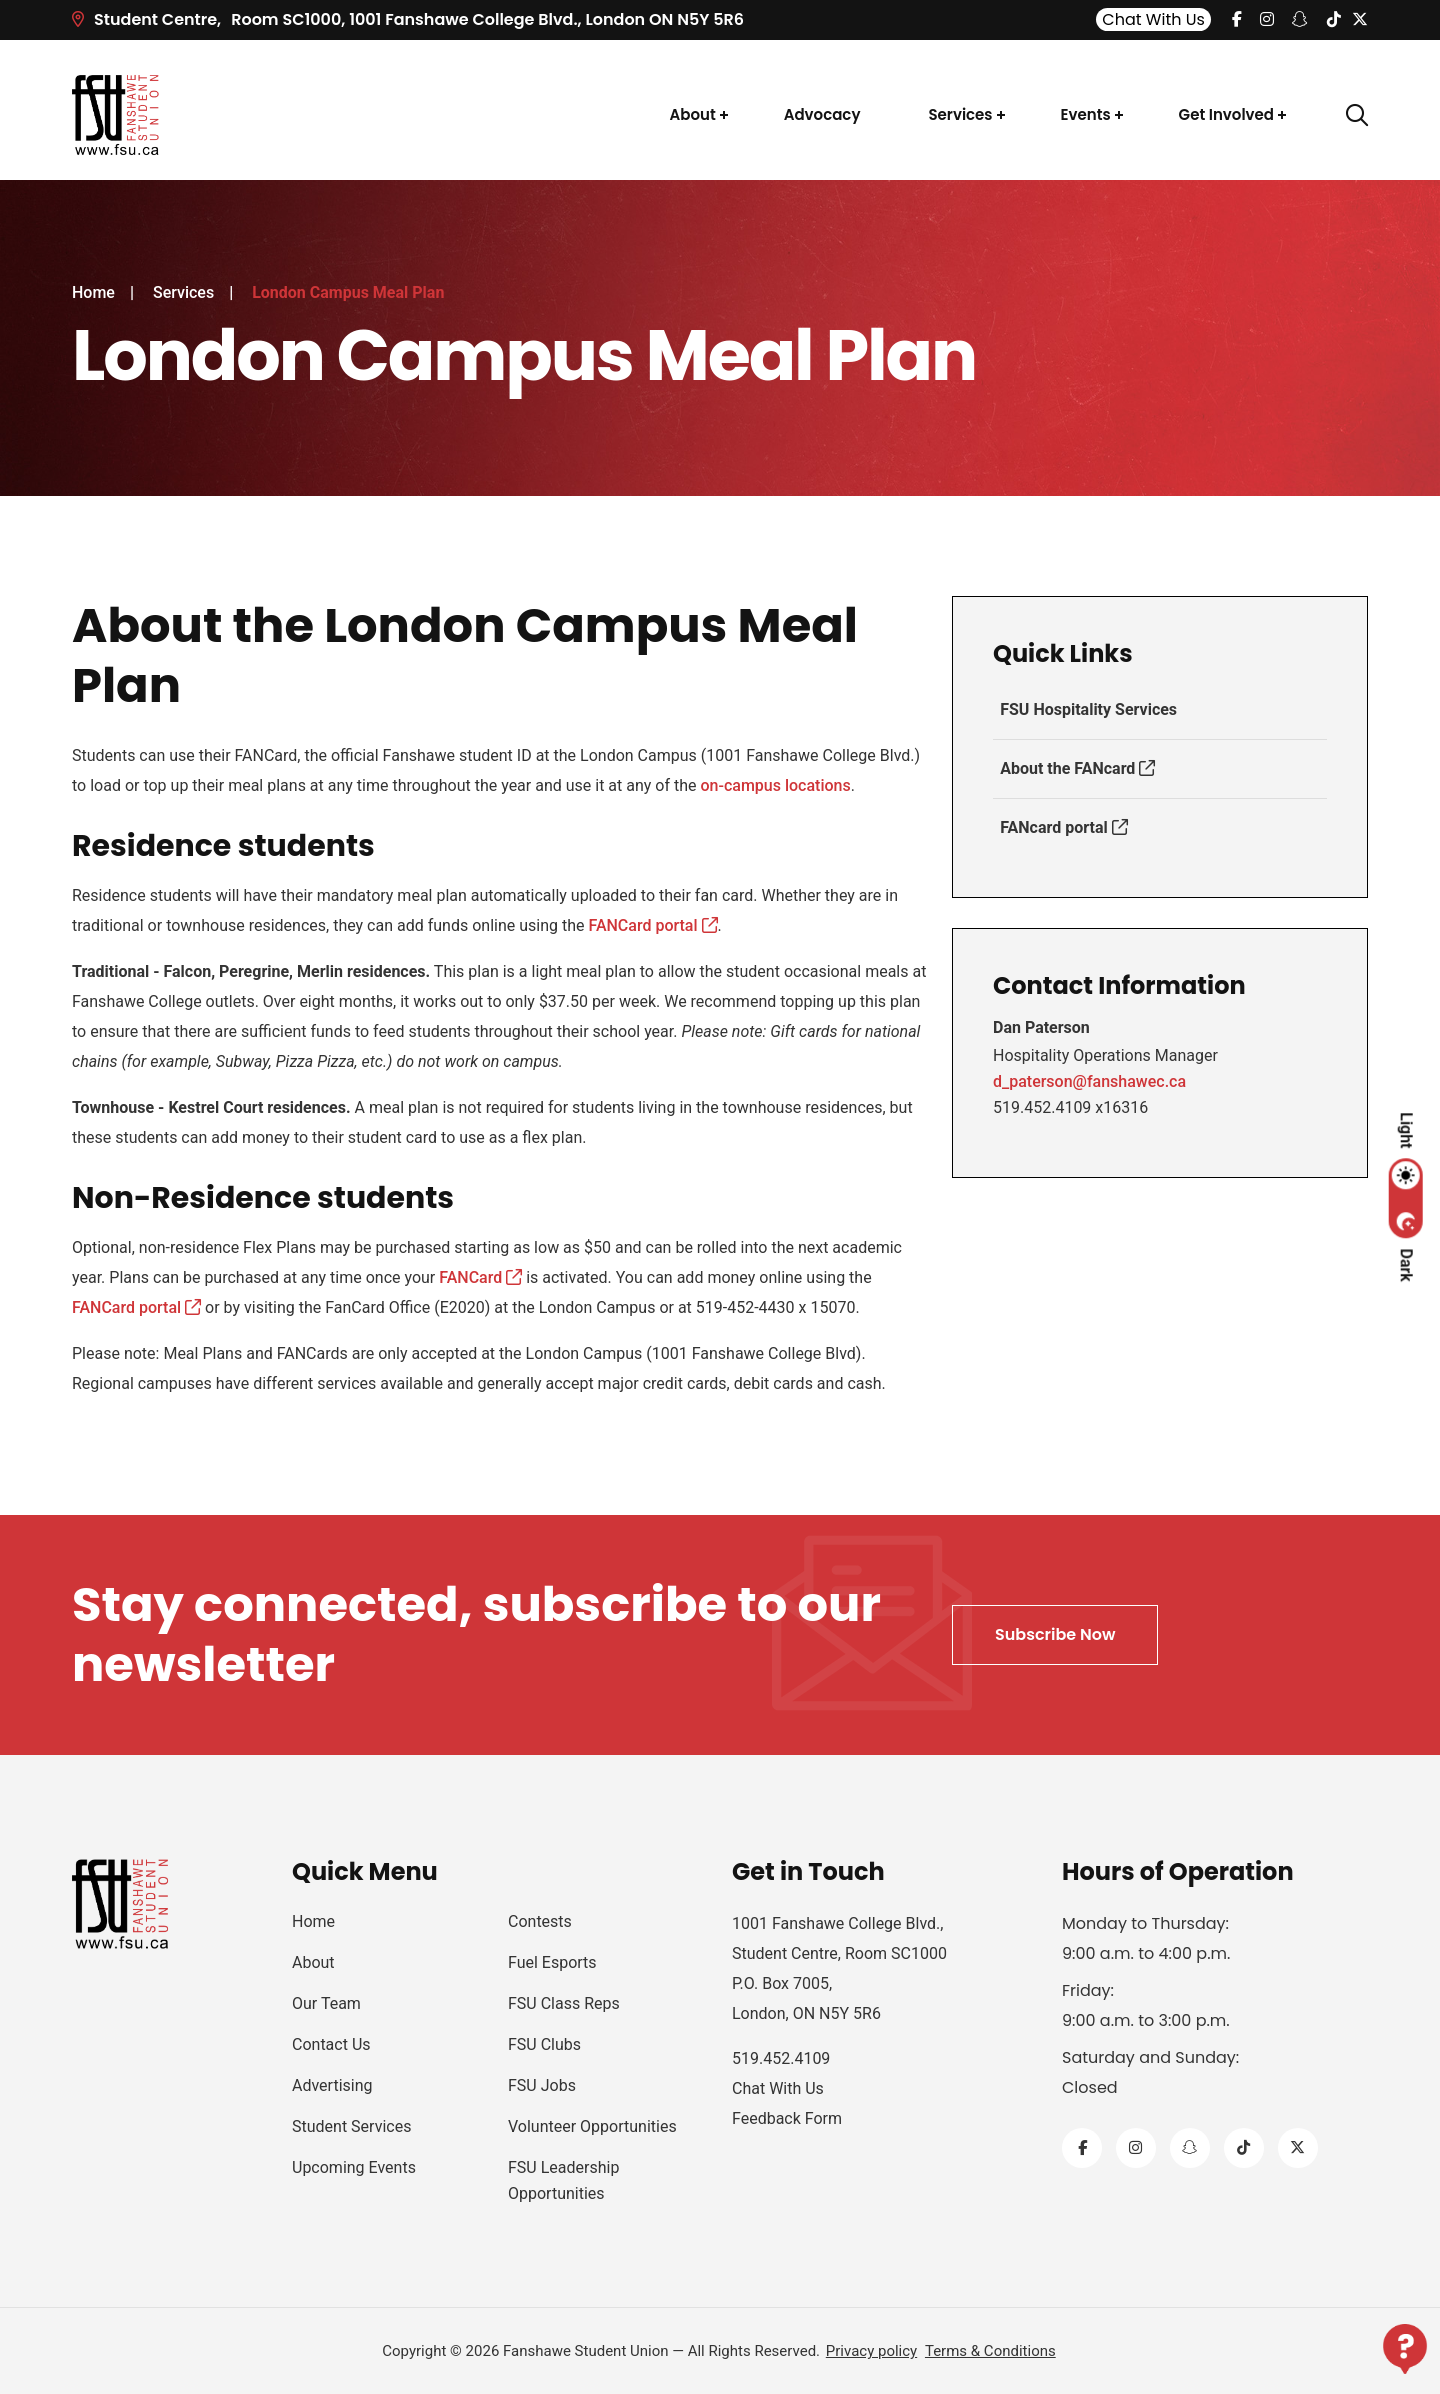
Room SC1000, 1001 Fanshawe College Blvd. (408, 19)
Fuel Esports (552, 1962)
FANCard (480, 1277)
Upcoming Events (354, 2167)
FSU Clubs (544, 2044)
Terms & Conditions (990, 2351)
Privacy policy (871, 2351)
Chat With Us (1153, 19)
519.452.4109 (781, 2058)
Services (960, 114)
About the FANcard (1076, 768)
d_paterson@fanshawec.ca (1089, 1081)
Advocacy (822, 114)
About (693, 114)
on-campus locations (776, 785)
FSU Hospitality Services (1087, 709)
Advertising (332, 2085)
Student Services (351, 2126)
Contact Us (331, 2044)
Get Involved (1226, 114)
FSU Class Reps (564, 2003)
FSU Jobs (542, 2085)
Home (93, 292)
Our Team (326, 2003)
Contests (540, 1921)
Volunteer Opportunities (592, 2126)
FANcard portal (1062, 827)
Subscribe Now (1055, 1634)
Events (1086, 114)
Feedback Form (787, 2118)
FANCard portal (652, 925)
